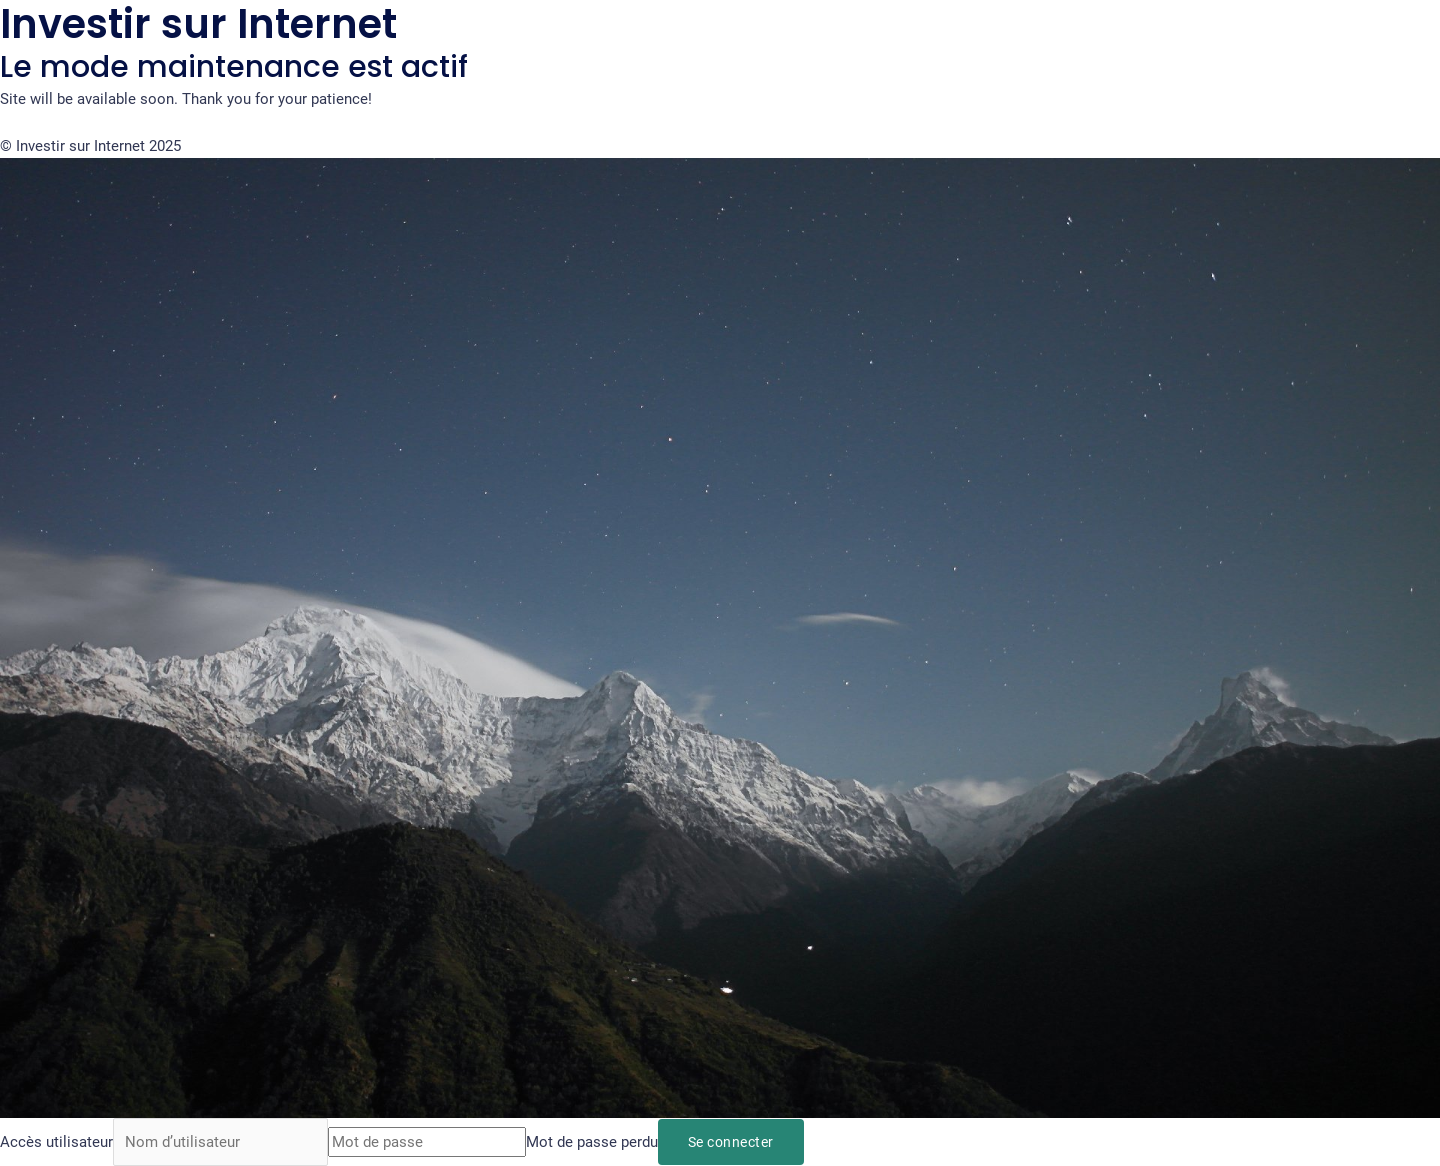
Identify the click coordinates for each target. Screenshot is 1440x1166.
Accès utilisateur (56, 1142)
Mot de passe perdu (592, 1142)
